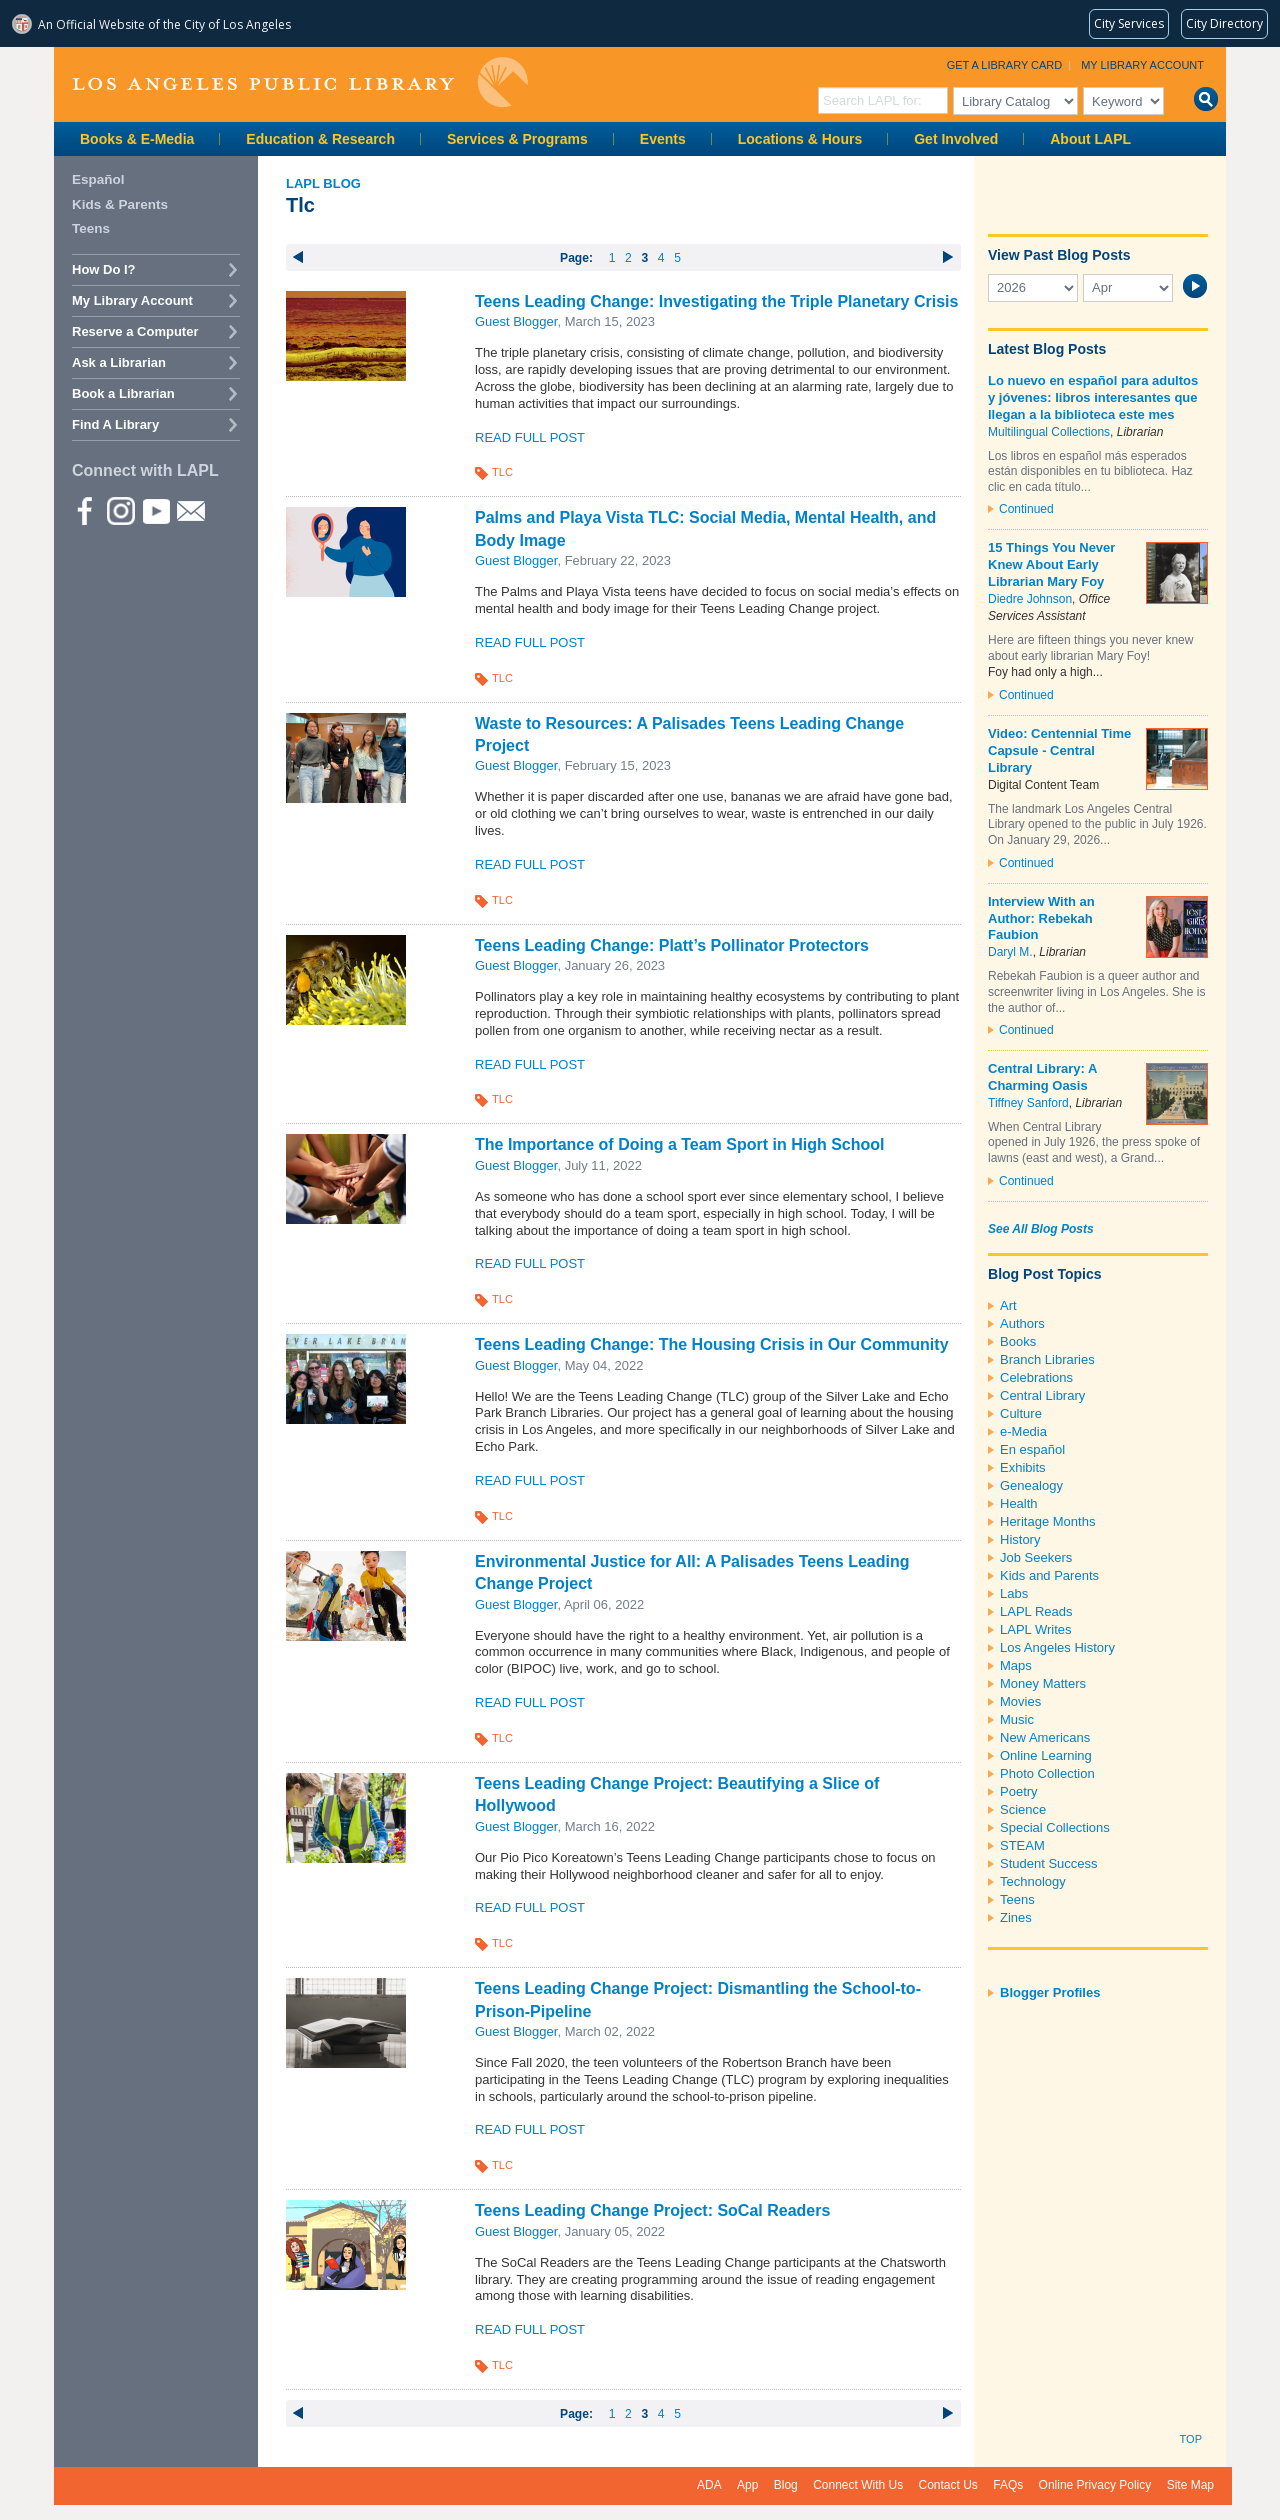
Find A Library (115, 424)
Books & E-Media (137, 139)
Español (98, 179)
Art (1008, 1305)
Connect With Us (858, 2485)
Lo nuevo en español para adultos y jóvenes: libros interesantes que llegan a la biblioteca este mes (1093, 397)
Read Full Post (530, 437)
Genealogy (1031, 1485)
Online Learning (1046, 1755)
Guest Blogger (516, 321)
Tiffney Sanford (1028, 1103)
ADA (709, 2485)
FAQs (1008, 2485)
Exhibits (1023, 1467)
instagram (120, 510)
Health (1019, 1503)
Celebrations (1036, 1377)
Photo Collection (1047, 1773)
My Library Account (1142, 65)
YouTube (155, 510)
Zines (1016, 1917)
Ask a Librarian (119, 362)
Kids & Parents (120, 204)
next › (948, 257)
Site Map (1190, 2485)
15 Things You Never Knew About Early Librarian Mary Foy (1051, 564)
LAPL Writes (1036, 1629)
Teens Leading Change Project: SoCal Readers (652, 2210)
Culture (1021, 1413)
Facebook (85, 510)
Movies (1020, 1701)
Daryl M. (1010, 952)
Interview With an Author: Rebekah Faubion (1041, 918)
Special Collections (1055, 1827)
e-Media (1023, 1431)
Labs (1014, 1593)
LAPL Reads (1036, 1611)
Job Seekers (1036, 1557)
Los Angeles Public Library (300, 82)
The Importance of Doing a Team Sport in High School (680, 1144)
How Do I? (104, 269)
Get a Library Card (1005, 65)
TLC (502, 472)
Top (1191, 2439)
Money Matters (1043, 1683)
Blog (786, 2485)
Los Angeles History (1057, 1647)
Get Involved (956, 139)
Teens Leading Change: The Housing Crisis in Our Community (712, 1344)
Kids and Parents (1049, 1575)
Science (1023, 1809)
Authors (1022, 1323)
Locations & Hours (800, 139)
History (1020, 1539)
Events (663, 139)
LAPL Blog (323, 183)
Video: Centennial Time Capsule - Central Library (1059, 750)
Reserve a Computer (135, 331)
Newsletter (190, 510)
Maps (1016, 1665)
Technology (1033, 1881)
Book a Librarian (123, 393)
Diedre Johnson (1030, 599)
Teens (1017, 1899)
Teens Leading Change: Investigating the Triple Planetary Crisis (716, 301)
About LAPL (1090, 139)
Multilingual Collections (1049, 432)
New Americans (1045, 1737)
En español (1032, 1449)
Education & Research (320, 139)
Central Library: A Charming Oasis (1042, 1077)
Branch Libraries (1047, 1359)
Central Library (1042, 1395)
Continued (1026, 509)
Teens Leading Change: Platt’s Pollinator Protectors (672, 945)
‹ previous (298, 257)
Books (1018, 1341)
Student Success (1049, 1863)
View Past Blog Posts (1059, 255)
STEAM (1022, 1845)
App (747, 2485)
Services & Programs (517, 139)
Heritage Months (1047, 1521)
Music (1017, 1719)
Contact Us (948, 2485)
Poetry (1019, 1791)
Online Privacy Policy (1095, 2485)
